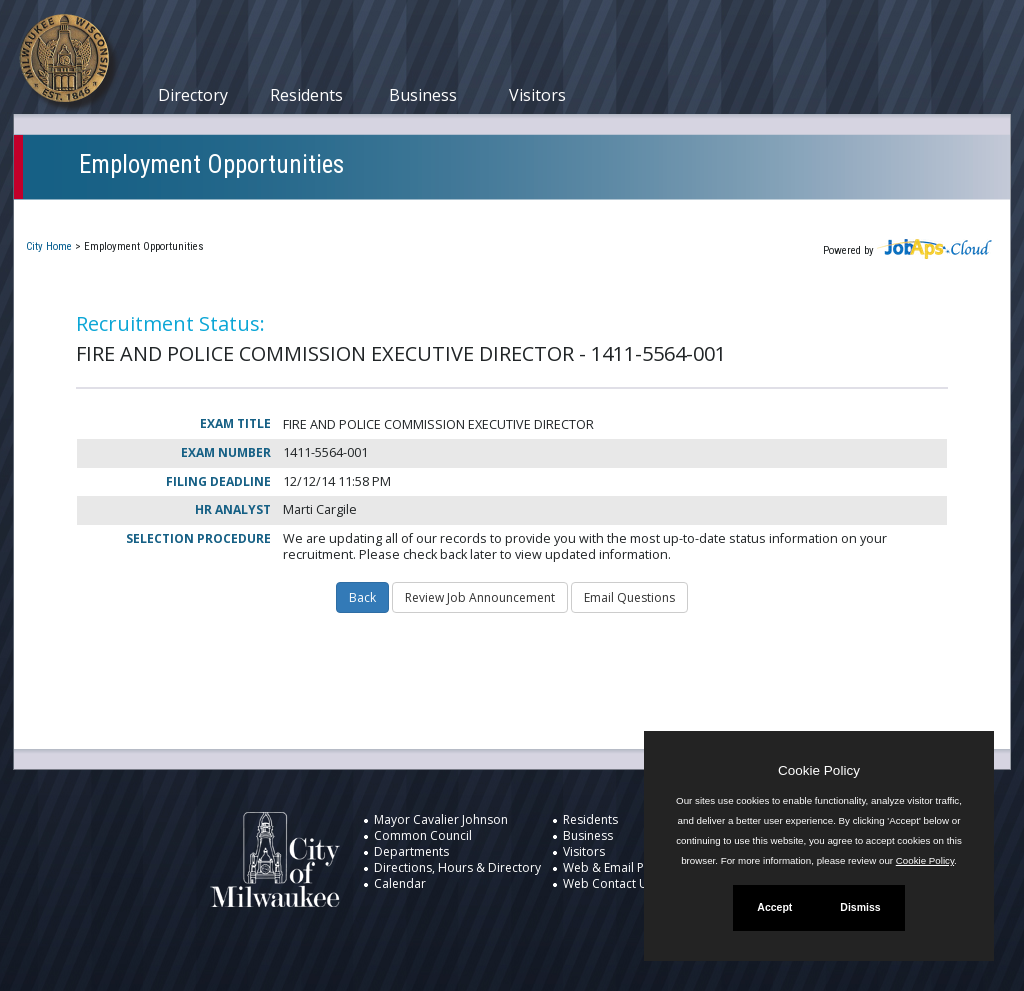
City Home (49, 246)
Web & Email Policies (621, 867)
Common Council (423, 835)
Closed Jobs (369, 213)
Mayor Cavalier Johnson (441, 819)
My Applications (243, 213)
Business (423, 95)
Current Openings (98, 213)
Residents (306, 95)
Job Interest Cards (502, 213)
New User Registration (670, 213)
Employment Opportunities (211, 164)
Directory (193, 95)
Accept (774, 907)
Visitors (537, 95)
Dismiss (860, 907)
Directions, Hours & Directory (457, 867)
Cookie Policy (819, 770)
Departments (411, 851)
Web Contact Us (608, 883)
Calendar (400, 883)
